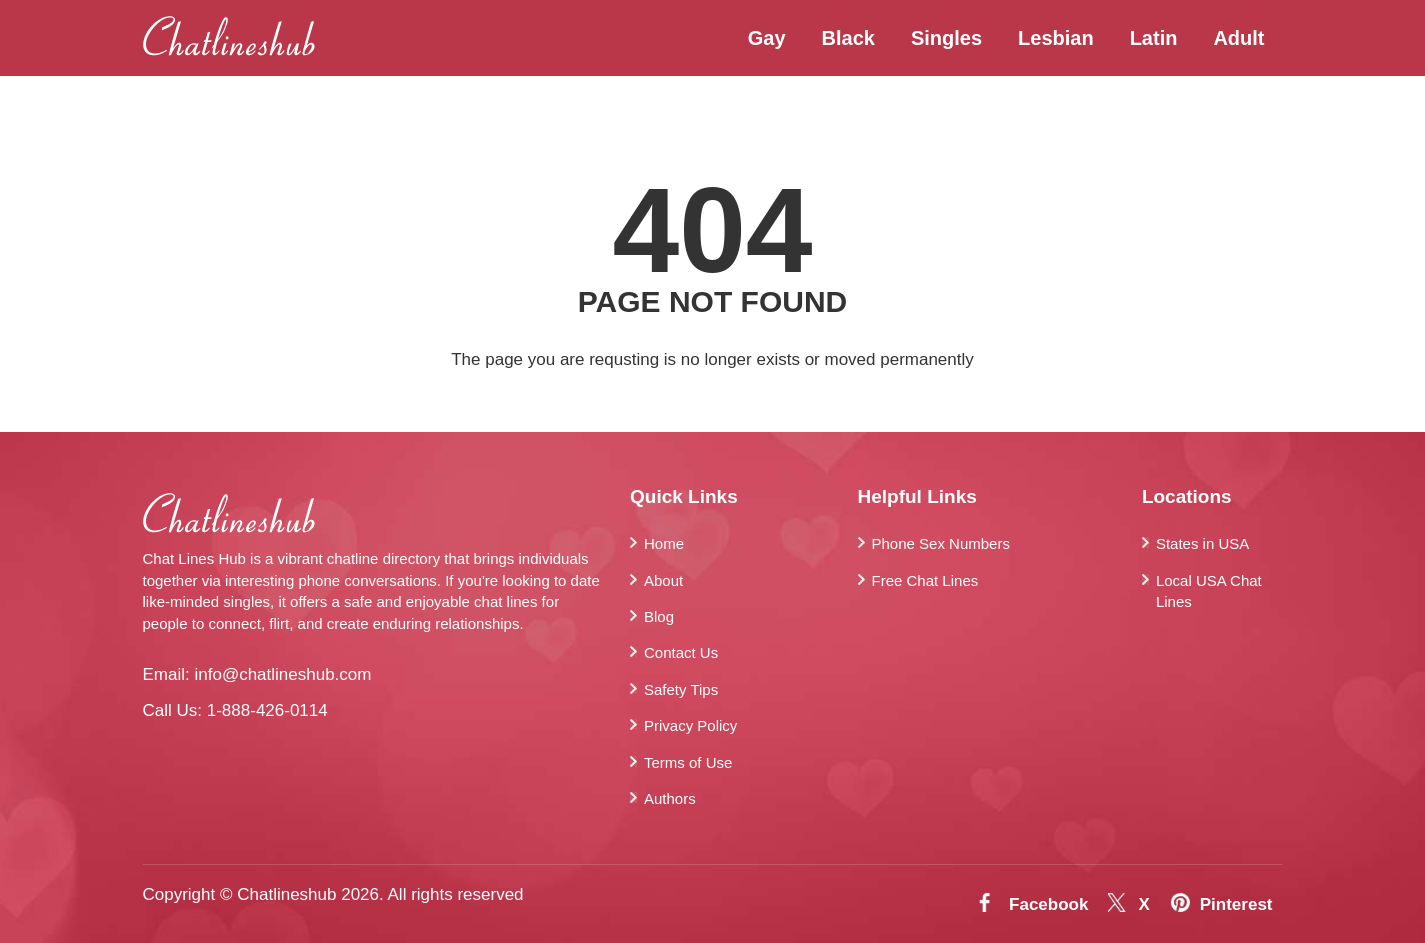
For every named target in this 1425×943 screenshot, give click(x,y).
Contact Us (681, 652)
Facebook (1048, 904)
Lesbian (1056, 38)
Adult (1238, 38)
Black (848, 38)
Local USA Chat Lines (1209, 591)
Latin (1154, 38)
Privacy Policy (690, 725)
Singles (946, 38)
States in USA (1202, 543)
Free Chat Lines (925, 580)
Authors (670, 798)
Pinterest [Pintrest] (1236, 904)
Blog (659, 616)
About (663, 580)
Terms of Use (688, 762)
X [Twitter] (1143, 904)
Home (664, 543)
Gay (767, 38)
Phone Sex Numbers (941, 543)
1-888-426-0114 (267, 710)
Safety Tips (681, 689)
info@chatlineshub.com (282, 674)
